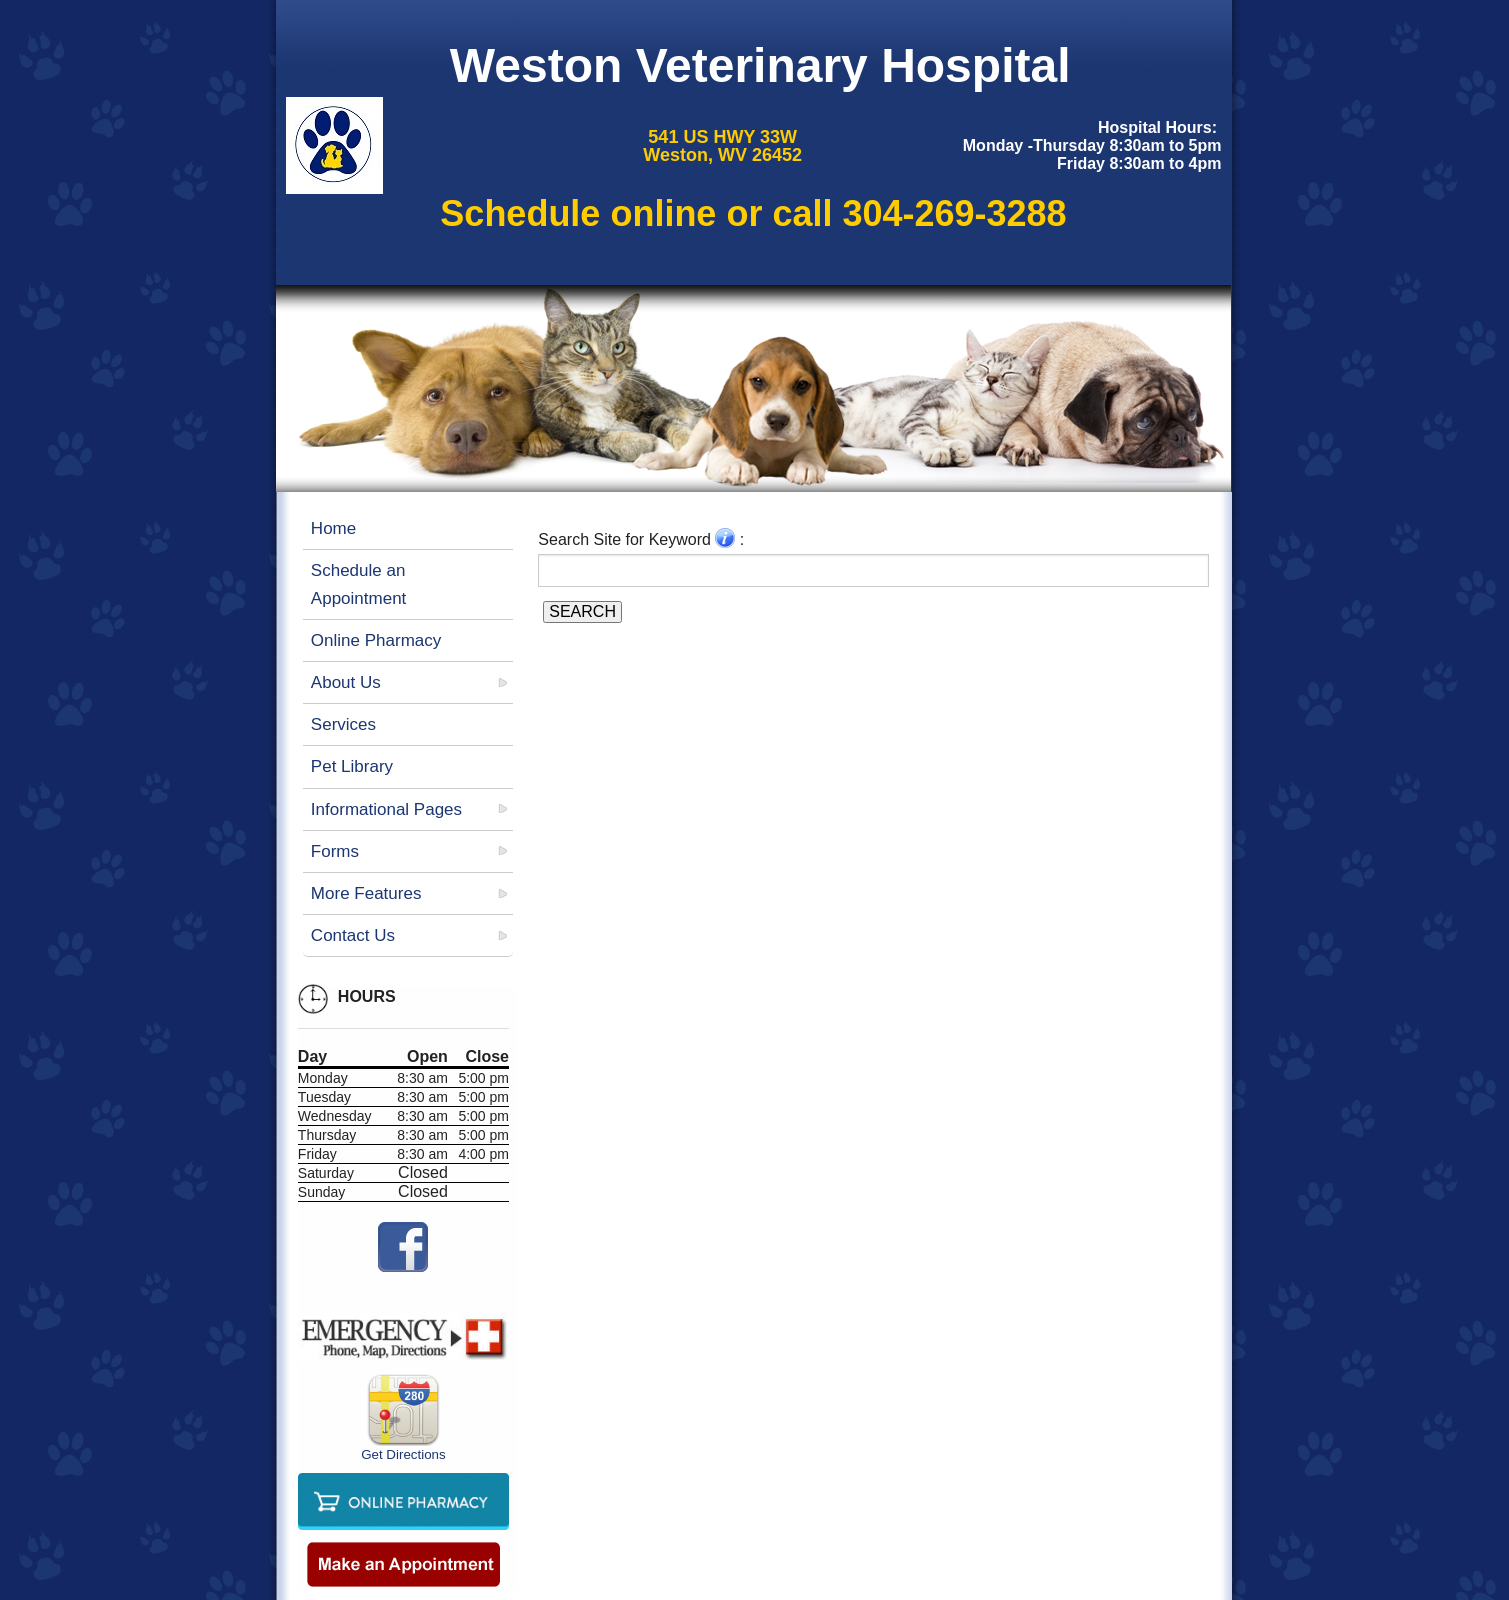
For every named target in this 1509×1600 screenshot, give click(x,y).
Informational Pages (386, 809)
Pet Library (352, 766)
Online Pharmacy (376, 640)
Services (343, 724)
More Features (366, 893)
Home (333, 528)
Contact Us (353, 935)
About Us (346, 682)
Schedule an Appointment (358, 584)
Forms (335, 851)
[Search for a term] (873, 570)
